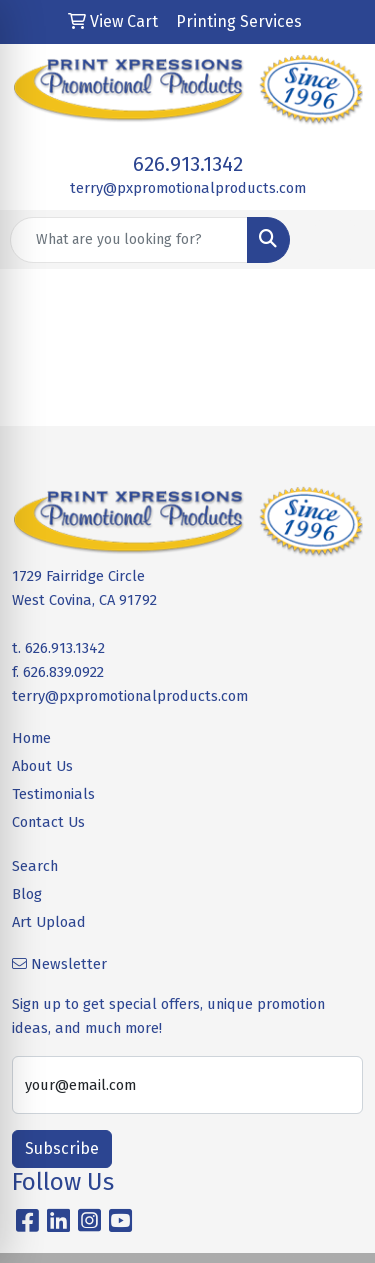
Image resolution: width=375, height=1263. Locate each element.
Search (35, 866)
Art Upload (49, 922)
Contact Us (48, 822)
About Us (42, 766)
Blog (27, 894)
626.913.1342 (188, 164)
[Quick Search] (129, 240)
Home (31, 738)
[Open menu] (335, 240)
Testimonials (53, 794)
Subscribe (62, 1148)
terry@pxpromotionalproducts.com (188, 188)
